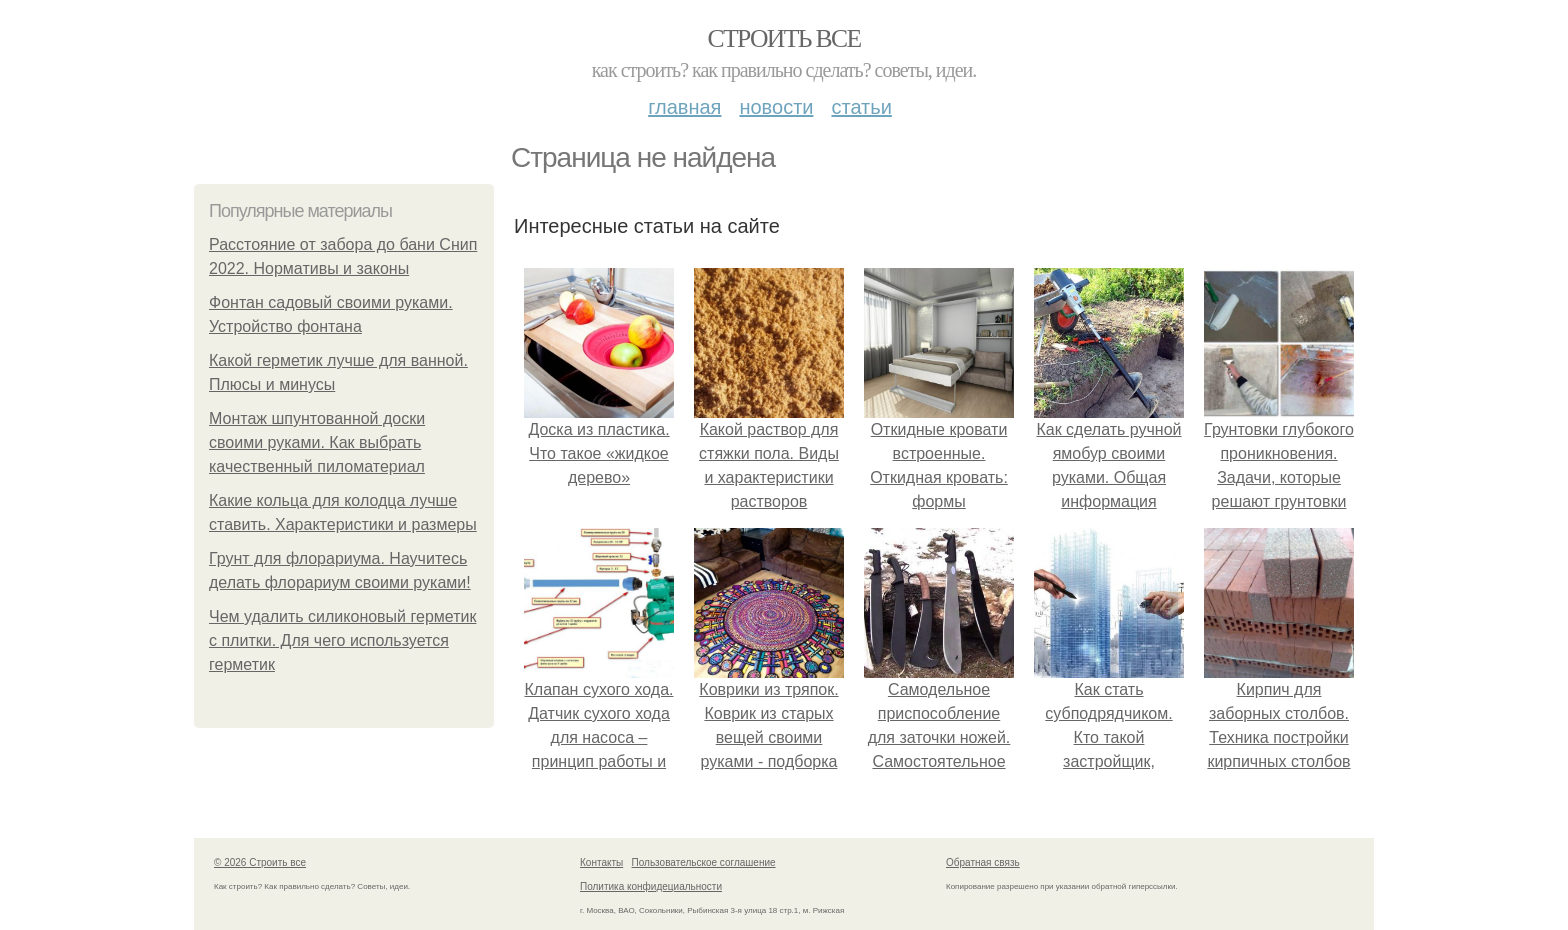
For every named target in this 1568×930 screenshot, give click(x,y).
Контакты (601, 862)
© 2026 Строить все (260, 862)
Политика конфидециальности (651, 886)
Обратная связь (983, 862)
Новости (776, 107)
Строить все (783, 38)
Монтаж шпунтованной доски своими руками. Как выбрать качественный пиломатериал (317, 442)
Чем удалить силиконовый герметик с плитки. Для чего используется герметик (342, 640)
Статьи (861, 107)
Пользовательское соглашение (704, 862)
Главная (684, 107)
